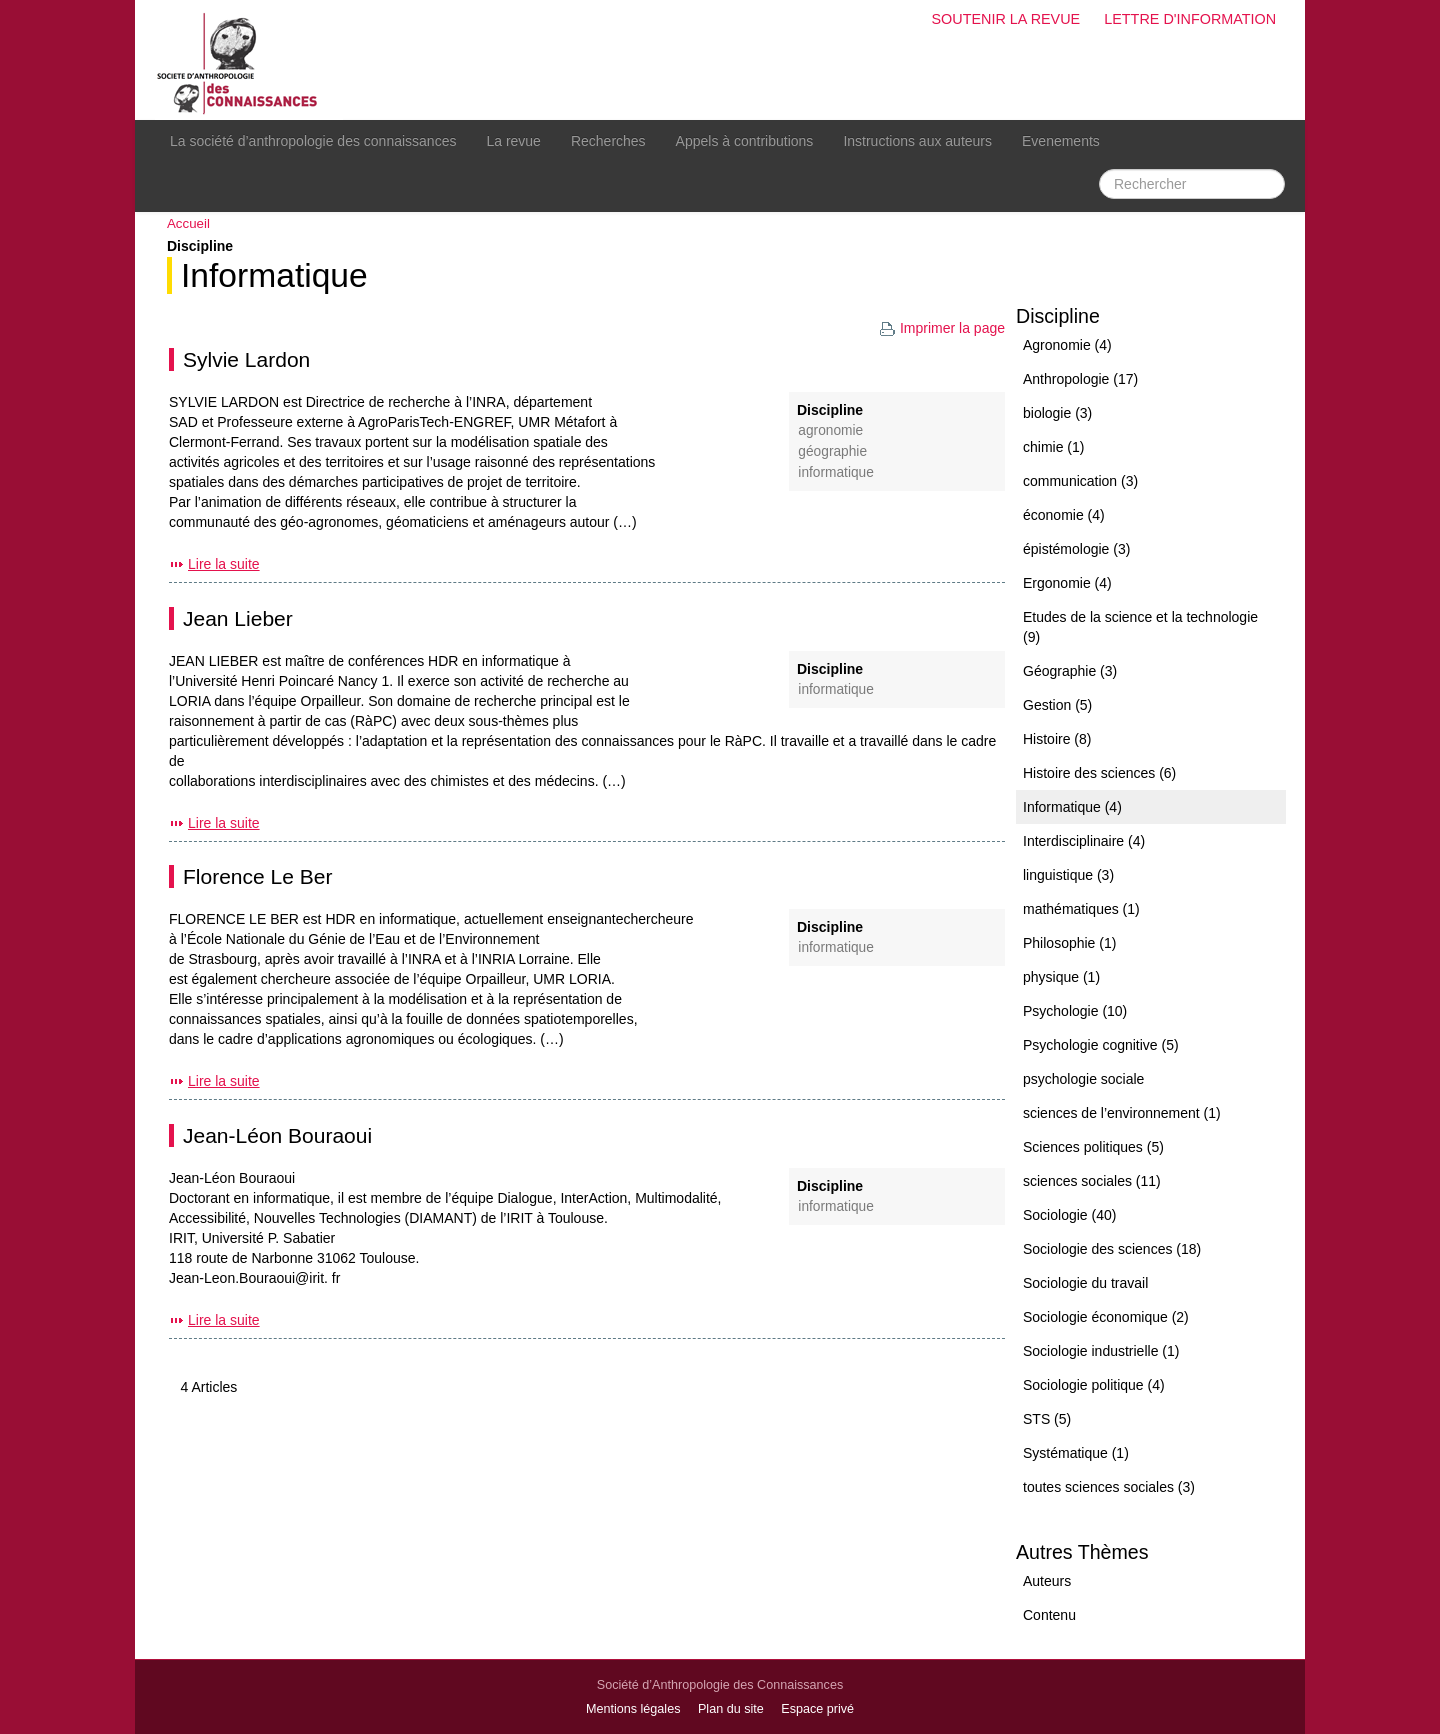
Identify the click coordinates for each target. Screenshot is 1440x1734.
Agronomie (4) (1067, 345)
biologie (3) (1057, 413)
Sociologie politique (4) (1094, 1385)
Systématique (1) (1076, 1453)
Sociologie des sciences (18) (1112, 1249)
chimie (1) (1053, 447)
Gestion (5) (1057, 705)
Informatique (274, 275)
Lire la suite (224, 564)
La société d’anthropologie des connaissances (313, 141)
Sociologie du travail (1085, 1283)
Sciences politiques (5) (1093, 1147)
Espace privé (817, 1709)
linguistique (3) (1068, 875)
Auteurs (1047, 1581)
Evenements (1061, 141)
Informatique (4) (1072, 807)
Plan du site (731, 1709)
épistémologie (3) (1076, 549)
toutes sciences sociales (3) (1109, 1487)
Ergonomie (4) (1067, 583)
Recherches (608, 141)
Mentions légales (633, 1709)
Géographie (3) (1070, 671)
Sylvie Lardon (246, 359)
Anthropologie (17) (1080, 379)
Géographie (832, 451)
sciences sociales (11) (1092, 1181)
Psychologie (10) (1075, 1011)
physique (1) (1061, 977)
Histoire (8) (1057, 739)
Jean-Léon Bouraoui (277, 1135)
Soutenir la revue (1005, 19)
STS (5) (1047, 1419)
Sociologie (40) (1069, 1215)
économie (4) (1064, 515)
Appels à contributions (745, 141)
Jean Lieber (238, 618)
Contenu (1049, 1615)
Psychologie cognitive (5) (1101, 1045)
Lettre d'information (1190, 19)
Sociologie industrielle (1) (1101, 1351)
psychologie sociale (1083, 1079)
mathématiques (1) (1081, 909)
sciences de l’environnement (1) (1122, 1113)
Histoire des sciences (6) (1099, 773)
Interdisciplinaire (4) (1084, 841)
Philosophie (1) (1069, 943)
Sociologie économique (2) (1106, 1317)
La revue (513, 141)
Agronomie (830, 430)
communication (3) (1080, 481)
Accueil (188, 223)
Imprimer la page (942, 328)
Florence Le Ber (257, 876)
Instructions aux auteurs (917, 141)
